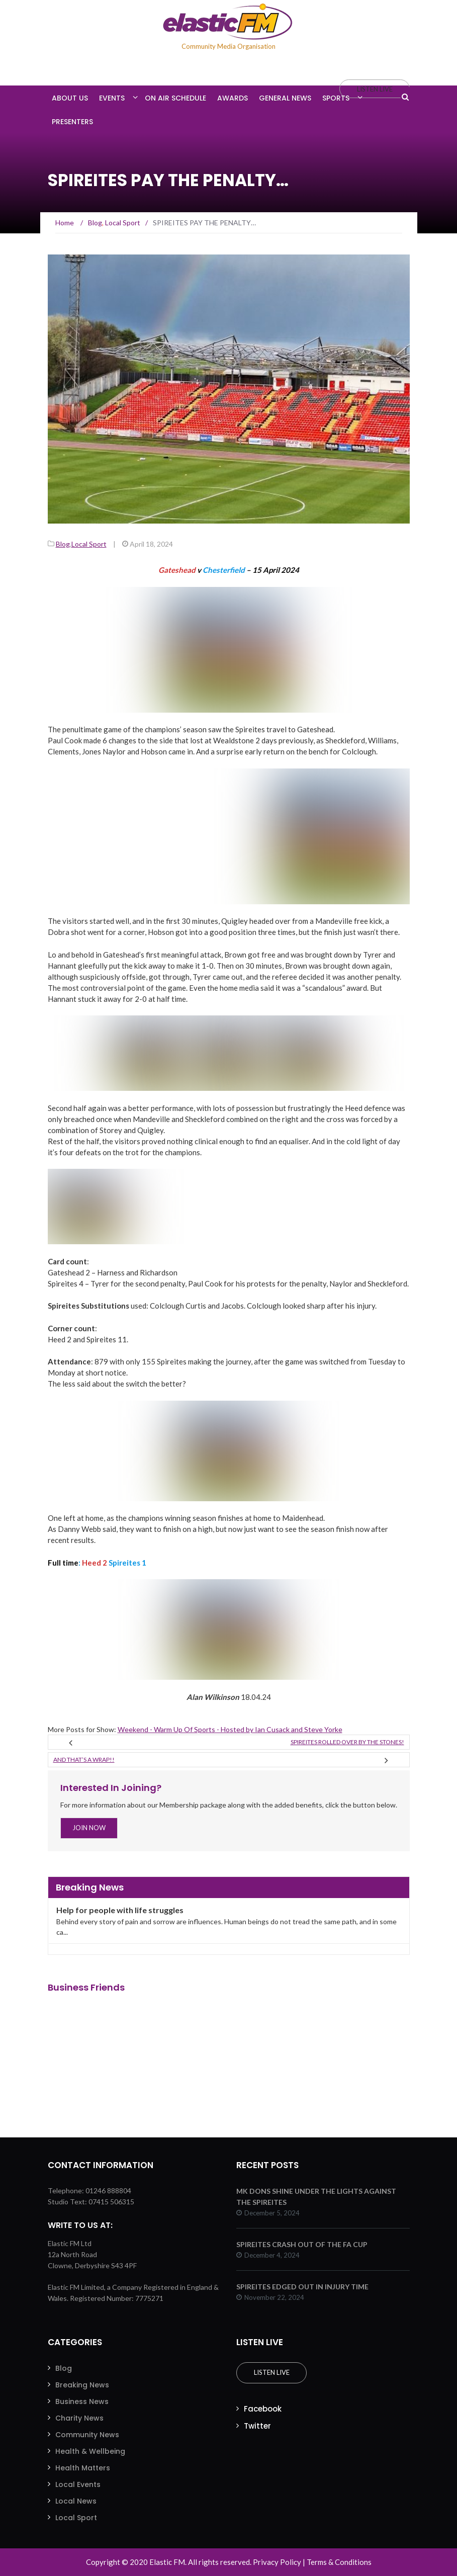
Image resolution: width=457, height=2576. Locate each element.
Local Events (78, 2484)
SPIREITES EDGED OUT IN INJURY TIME (302, 2286)
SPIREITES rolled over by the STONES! (347, 1742)
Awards (232, 98)
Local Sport (89, 544)
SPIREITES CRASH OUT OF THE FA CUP (302, 2244)
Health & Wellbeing (90, 2451)
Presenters (72, 122)
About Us (70, 98)
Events (112, 98)
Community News (87, 2435)
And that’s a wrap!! (84, 1759)
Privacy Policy (277, 2561)
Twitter (257, 2426)
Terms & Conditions (339, 2561)
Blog (63, 544)
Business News (82, 2401)
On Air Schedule (175, 98)
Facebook (263, 2408)
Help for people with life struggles (120, 1910)
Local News (76, 2501)
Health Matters (82, 2468)
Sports (335, 98)
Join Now (89, 1828)
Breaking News (82, 2385)
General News (285, 98)
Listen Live (271, 2372)
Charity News (79, 2418)
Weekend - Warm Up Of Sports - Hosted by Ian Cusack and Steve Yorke (230, 1729)
